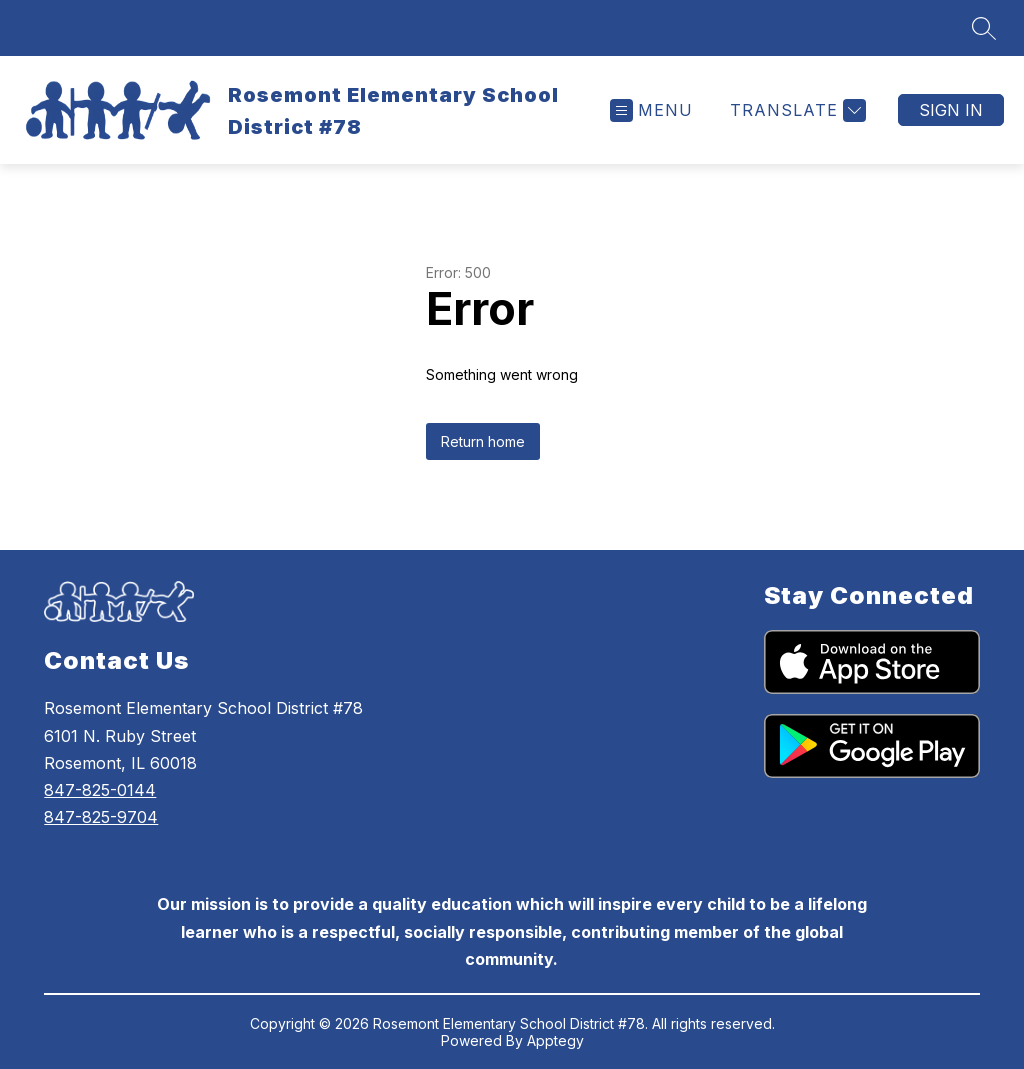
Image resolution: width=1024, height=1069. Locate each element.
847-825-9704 (101, 817)
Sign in (951, 110)
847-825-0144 (100, 790)
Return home (483, 441)
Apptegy (555, 1040)
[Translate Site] (795, 110)
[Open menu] (651, 110)
